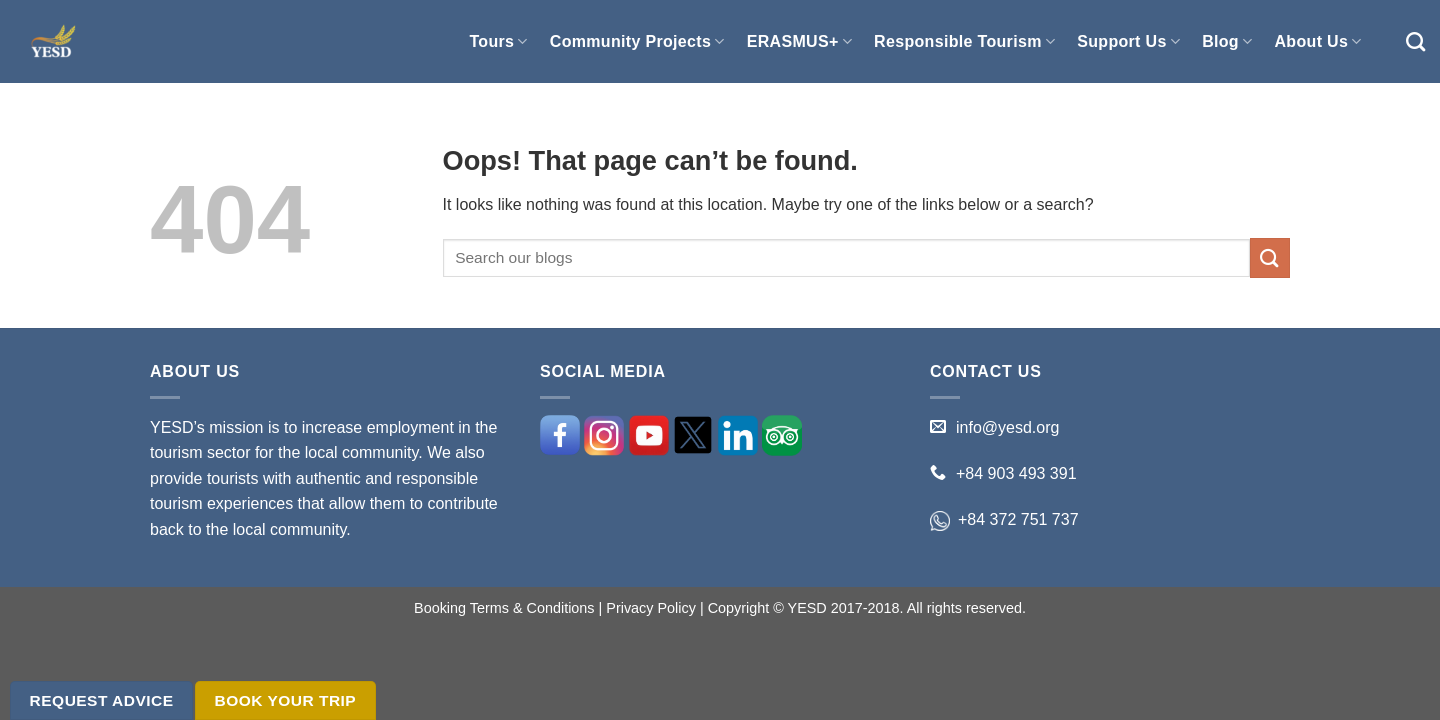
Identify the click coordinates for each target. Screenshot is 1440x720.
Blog (1227, 41)
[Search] (1415, 41)
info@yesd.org (1007, 427)
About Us (1317, 41)
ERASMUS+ (799, 41)
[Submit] (1270, 257)
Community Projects (637, 41)
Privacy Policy (651, 608)
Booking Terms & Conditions (504, 608)
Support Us (1128, 41)
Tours (498, 41)
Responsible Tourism (964, 41)
